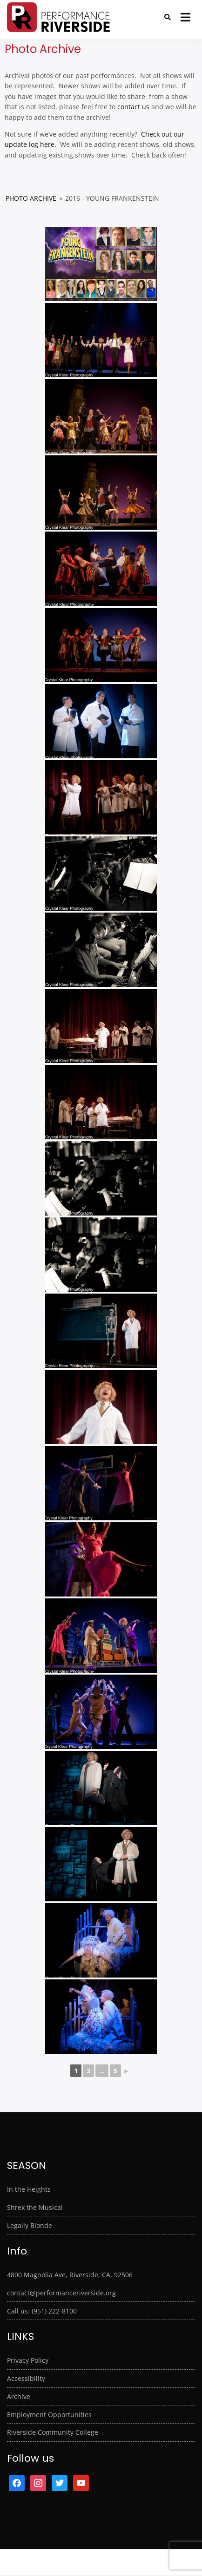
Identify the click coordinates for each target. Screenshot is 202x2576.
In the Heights (29, 2189)
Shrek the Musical (35, 2207)
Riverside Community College (52, 2432)
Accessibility (26, 2378)
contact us (133, 106)
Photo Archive (31, 198)
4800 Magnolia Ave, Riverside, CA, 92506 (70, 2274)
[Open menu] (185, 17)
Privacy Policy (27, 2360)
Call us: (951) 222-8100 (42, 2311)
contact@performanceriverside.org (61, 2292)
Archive (18, 2396)
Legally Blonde (29, 2225)
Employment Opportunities (49, 2414)
